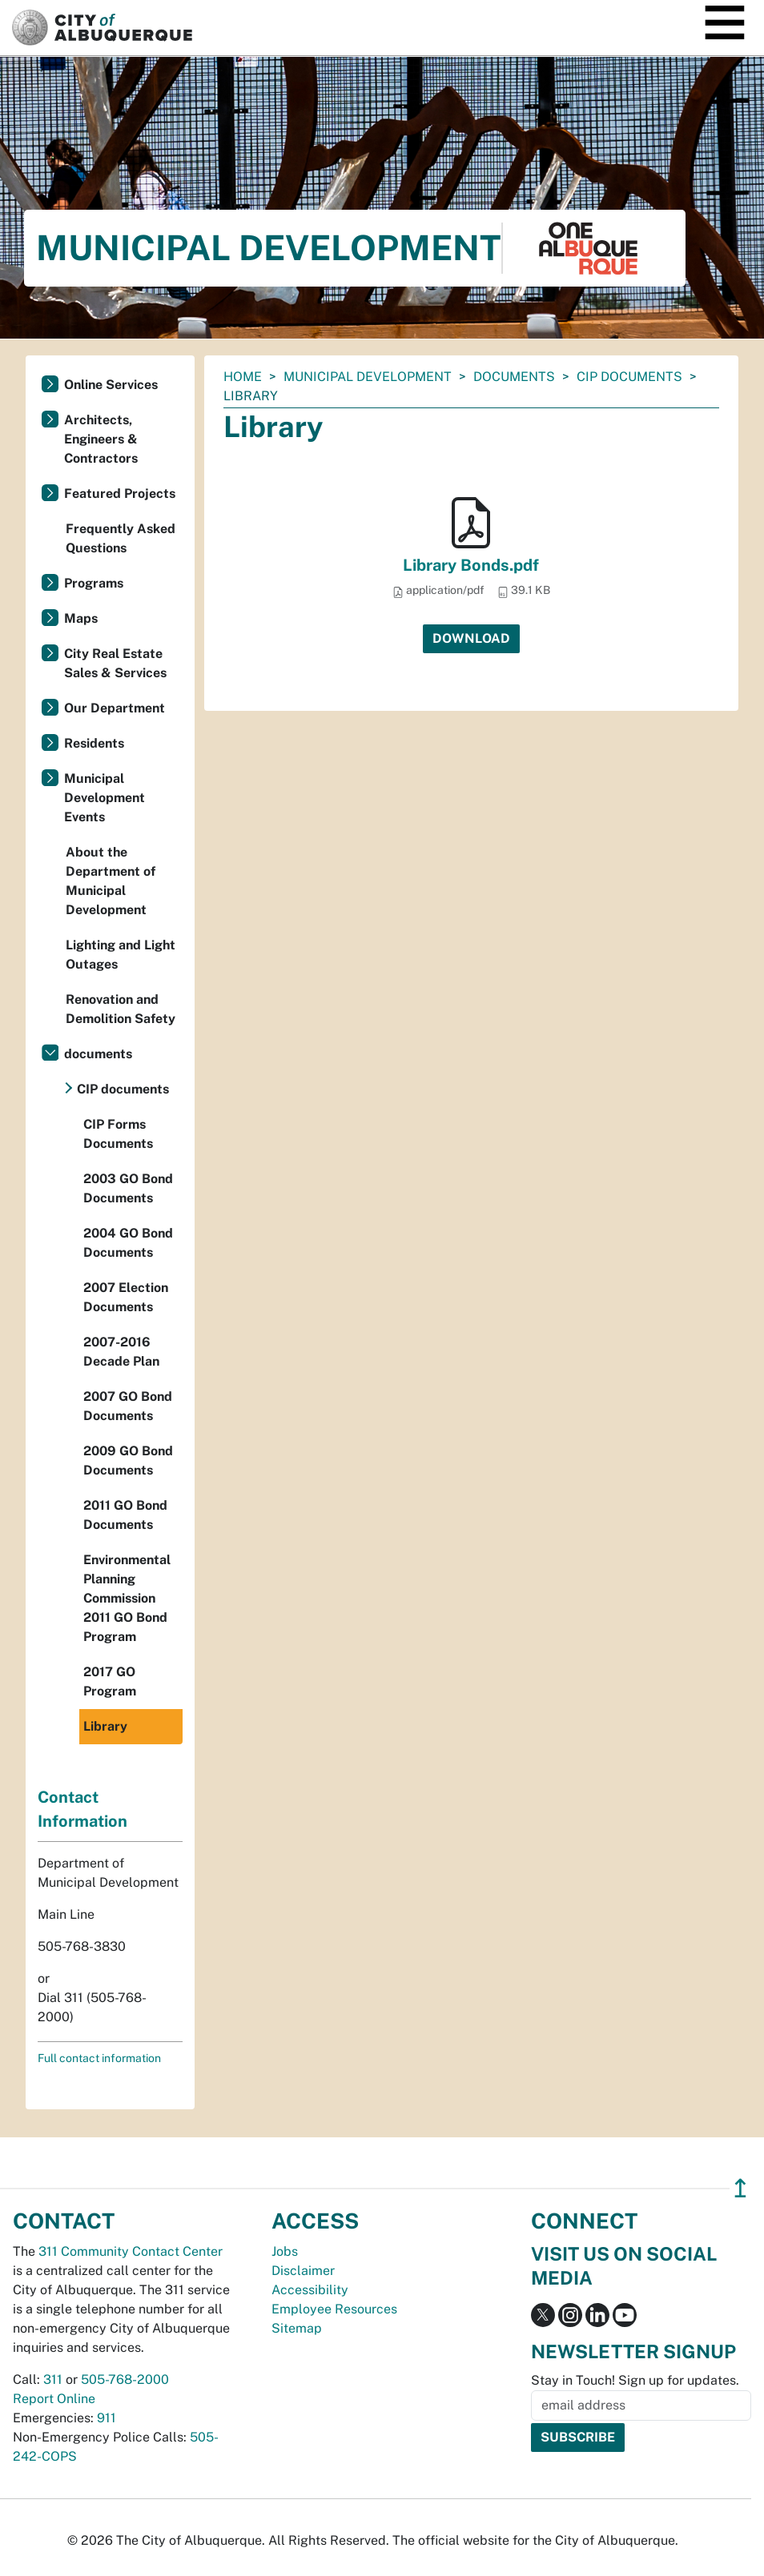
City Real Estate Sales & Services (115, 663)
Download (471, 638)
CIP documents (629, 376)
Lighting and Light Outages (120, 954)
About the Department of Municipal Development (110, 881)
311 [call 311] (52, 2379)
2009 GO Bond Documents (128, 1460)
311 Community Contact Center (130, 2251)
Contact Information (82, 1809)
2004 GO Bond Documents (128, 1243)
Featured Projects (119, 493)
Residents (94, 743)
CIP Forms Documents (118, 1134)
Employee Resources (334, 2309)
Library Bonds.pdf (471, 565)
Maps (81, 618)
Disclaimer (303, 2270)
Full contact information (99, 2058)
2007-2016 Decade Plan (121, 1351)
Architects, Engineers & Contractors (101, 439)
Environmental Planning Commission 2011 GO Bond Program (127, 1598)
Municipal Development (367, 376)
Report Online (54, 2398)
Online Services (111, 384)
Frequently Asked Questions (120, 538)
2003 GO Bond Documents (128, 1188)
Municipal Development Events (104, 798)
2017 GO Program (109, 1681)
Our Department (114, 708)
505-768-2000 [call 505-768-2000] (125, 2379)
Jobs (284, 2251)
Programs (93, 583)
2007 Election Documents (125, 1297)
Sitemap (296, 2328)
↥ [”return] (740, 2188)
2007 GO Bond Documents (127, 1406)
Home (242, 376)
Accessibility (309, 2289)
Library (105, 1726)
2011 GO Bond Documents (125, 1515)
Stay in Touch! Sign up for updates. (635, 2380)
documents (514, 376)
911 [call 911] (106, 2418)
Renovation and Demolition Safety (120, 1009)
